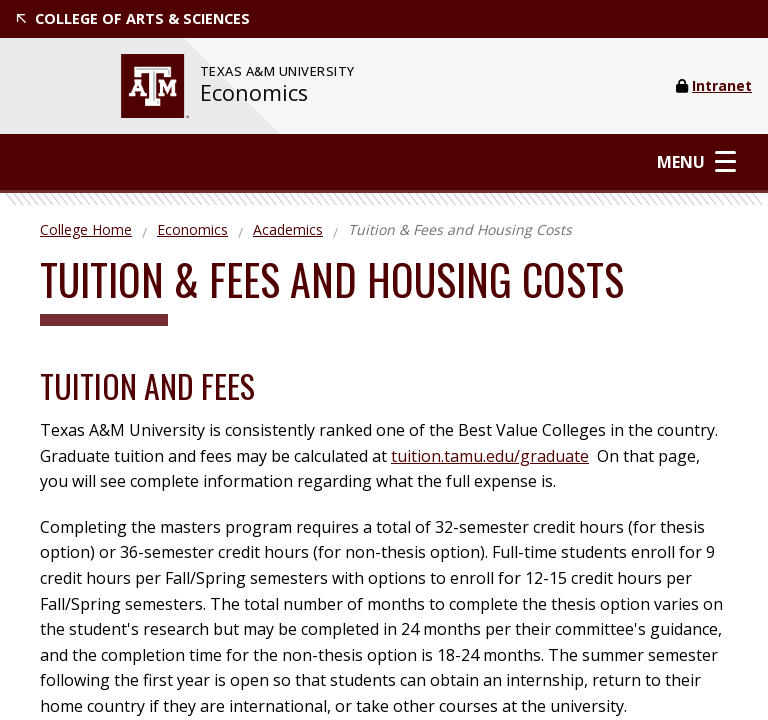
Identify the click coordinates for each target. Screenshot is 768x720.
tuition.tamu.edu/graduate (490, 456)
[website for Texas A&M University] (155, 86)
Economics (254, 92)
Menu (696, 161)
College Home (86, 229)
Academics (288, 229)
